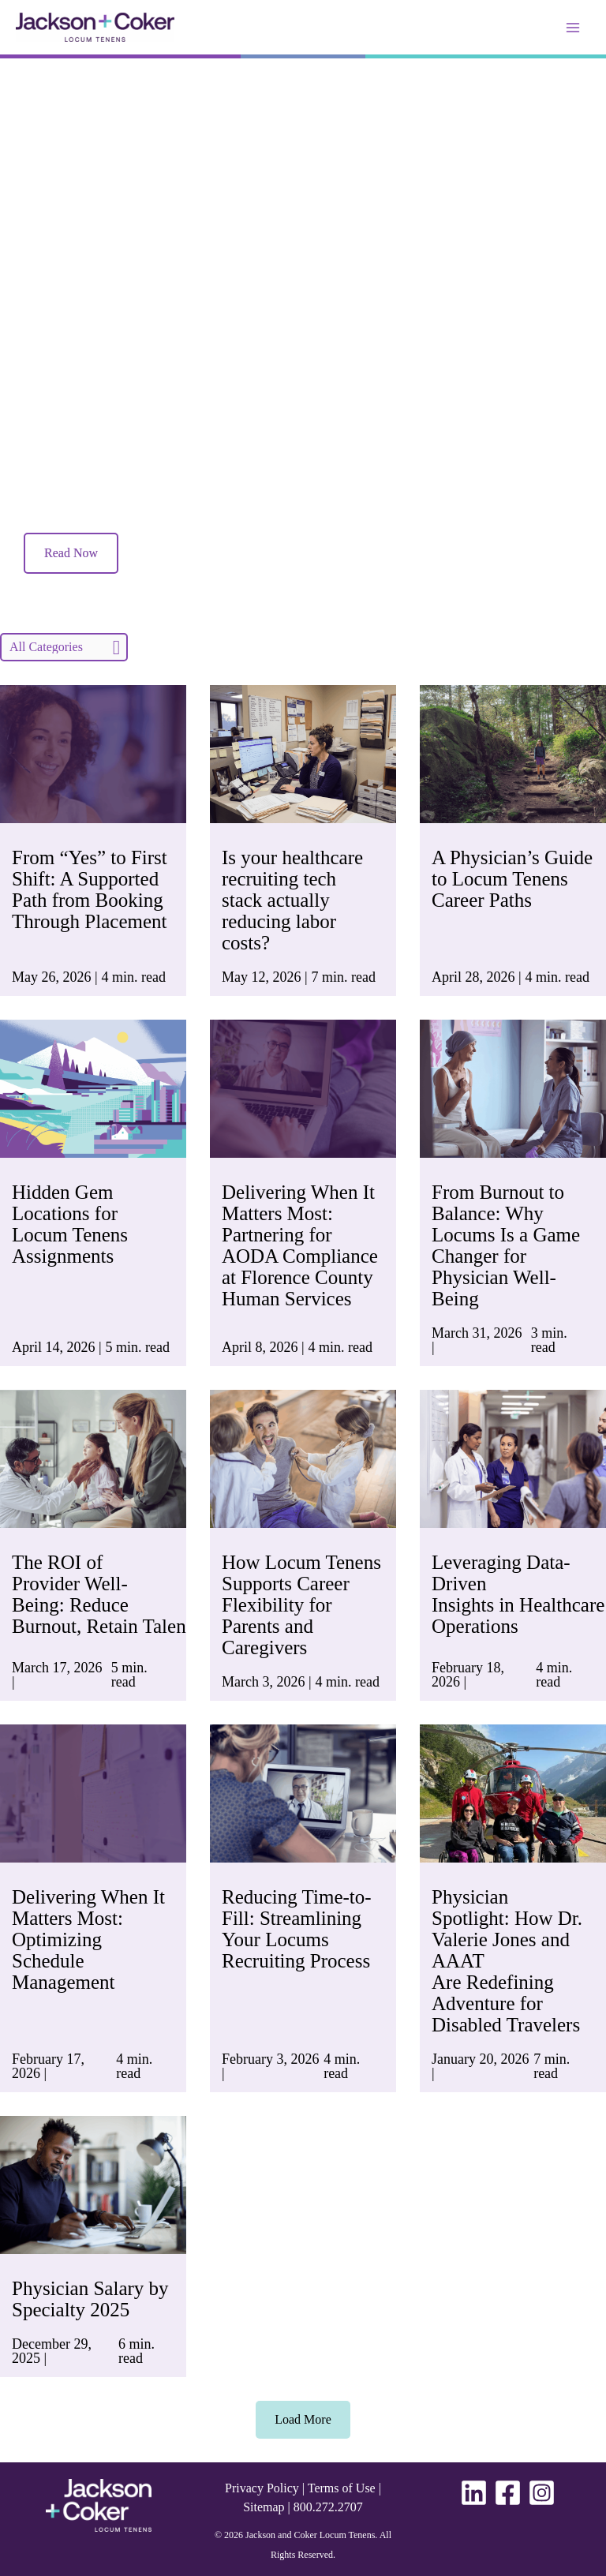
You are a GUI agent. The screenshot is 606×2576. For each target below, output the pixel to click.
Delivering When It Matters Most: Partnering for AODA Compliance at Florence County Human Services (300, 1245)
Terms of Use (342, 2488)
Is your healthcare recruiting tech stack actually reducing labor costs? (292, 900)
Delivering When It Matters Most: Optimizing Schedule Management (88, 1939)
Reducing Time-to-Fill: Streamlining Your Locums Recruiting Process (297, 1928)
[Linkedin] (474, 2493)
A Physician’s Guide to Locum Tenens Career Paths (512, 879)
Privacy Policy (262, 2488)
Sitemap (263, 2507)
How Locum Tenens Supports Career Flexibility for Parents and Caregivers (301, 1605)
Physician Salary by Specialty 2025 (90, 2299)
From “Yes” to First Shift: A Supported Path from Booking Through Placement (89, 889)
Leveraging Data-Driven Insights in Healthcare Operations (518, 1594)
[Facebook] (508, 2493)
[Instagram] (542, 2493)
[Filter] (64, 647)
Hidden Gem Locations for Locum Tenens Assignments (70, 1224)
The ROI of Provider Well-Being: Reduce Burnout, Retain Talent (104, 1594)
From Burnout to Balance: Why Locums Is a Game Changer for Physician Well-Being (506, 1245)
